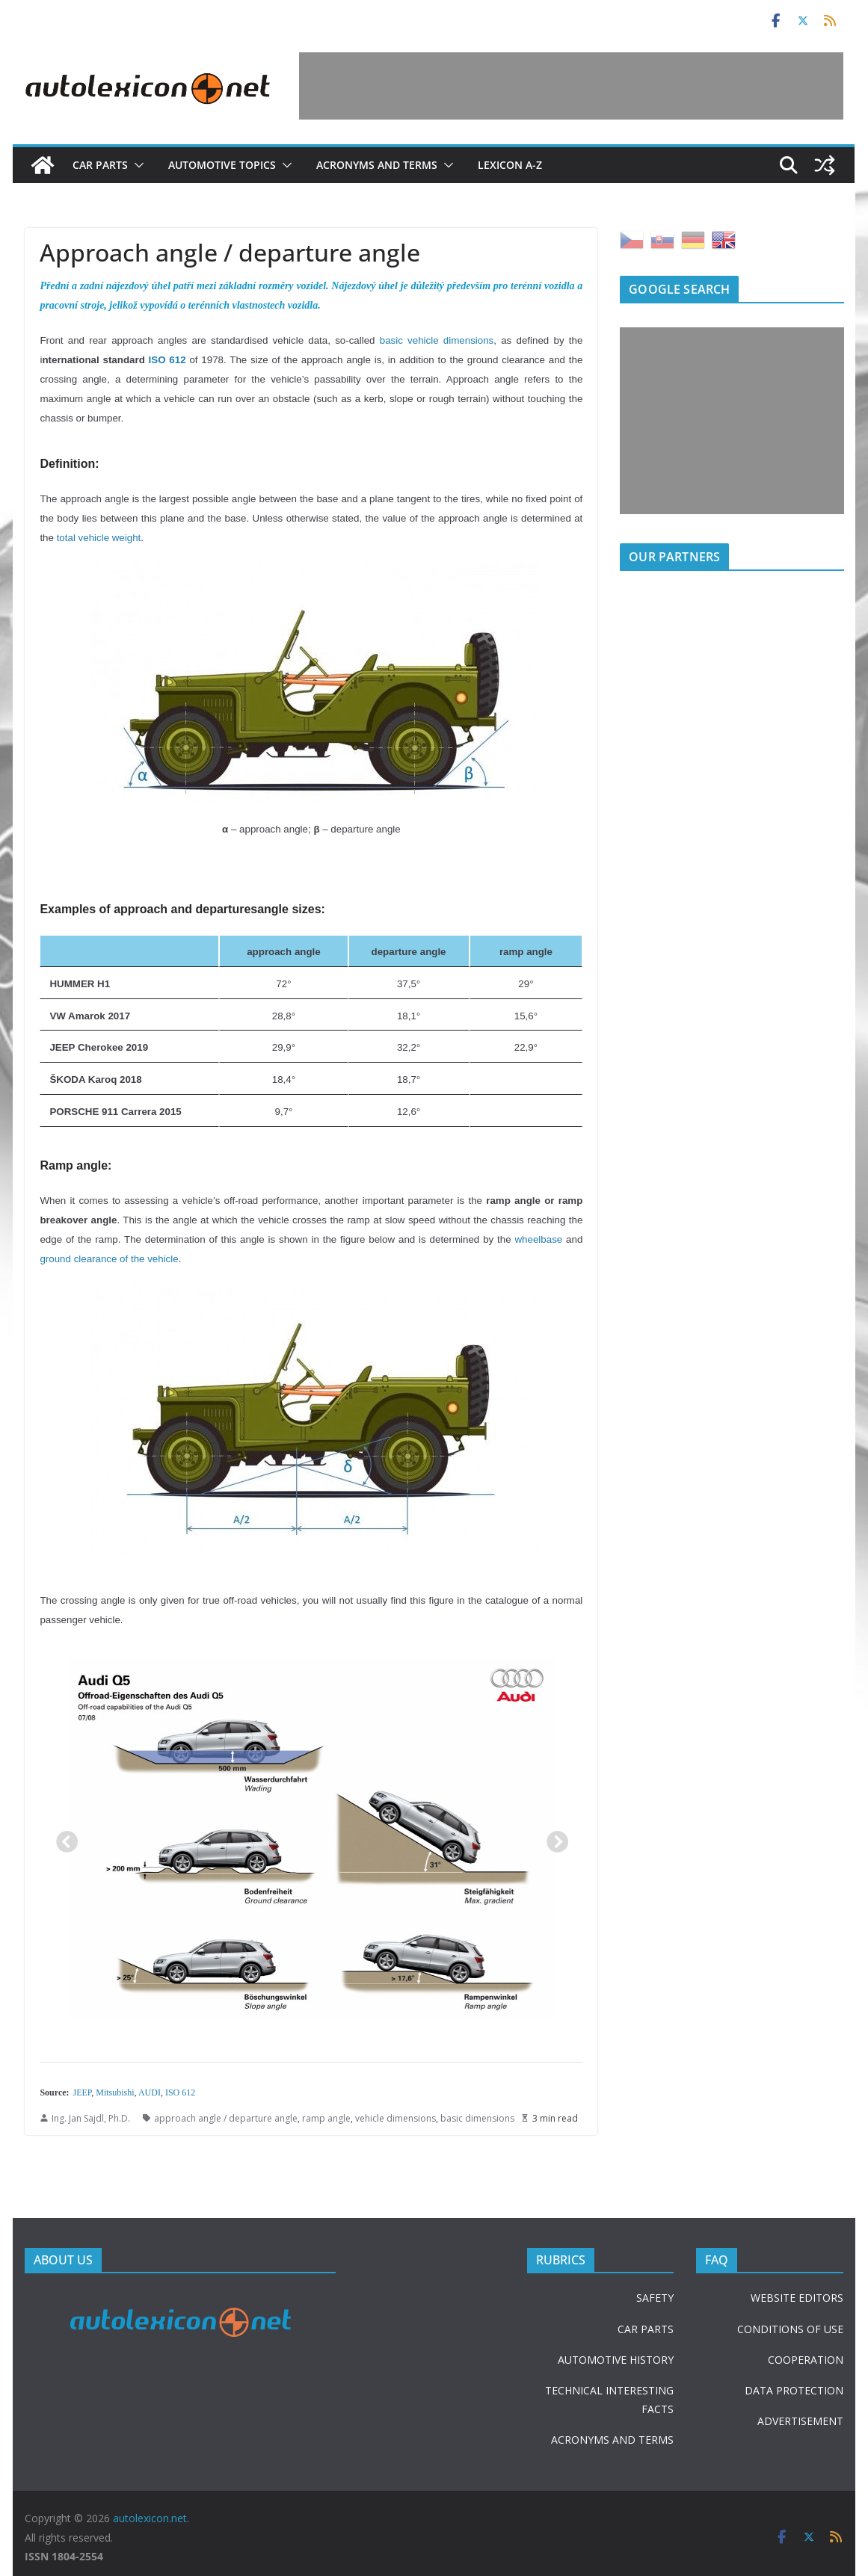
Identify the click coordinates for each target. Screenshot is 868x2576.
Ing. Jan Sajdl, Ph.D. (91, 2118)
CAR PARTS (646, 2329)
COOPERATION (805, 2360)
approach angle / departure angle (226, 2118)
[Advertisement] (571, 86)
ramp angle (326, 2118)
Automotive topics (222, 165)
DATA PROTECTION (794, 2390)
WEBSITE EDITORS (797, 2298)
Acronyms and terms (376, 165)
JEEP (82, 2092)
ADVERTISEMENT (800, 2421)
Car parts (100, 165)
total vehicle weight (99, 537)
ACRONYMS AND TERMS (612, 2440)
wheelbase (538, 1239)
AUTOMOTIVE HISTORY (616, 2360)
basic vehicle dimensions (437, 340)
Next (552, 1838)
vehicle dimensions (395, 2118)
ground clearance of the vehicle (109, 1258)
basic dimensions (477, 2118)
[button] (136, 165)
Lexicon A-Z (510, 165)
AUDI (149, 2092)
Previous (62, 1838)
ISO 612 (167, 359)
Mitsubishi (115, 2092)
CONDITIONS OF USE (790, 2329)
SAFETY (655, 2298)
